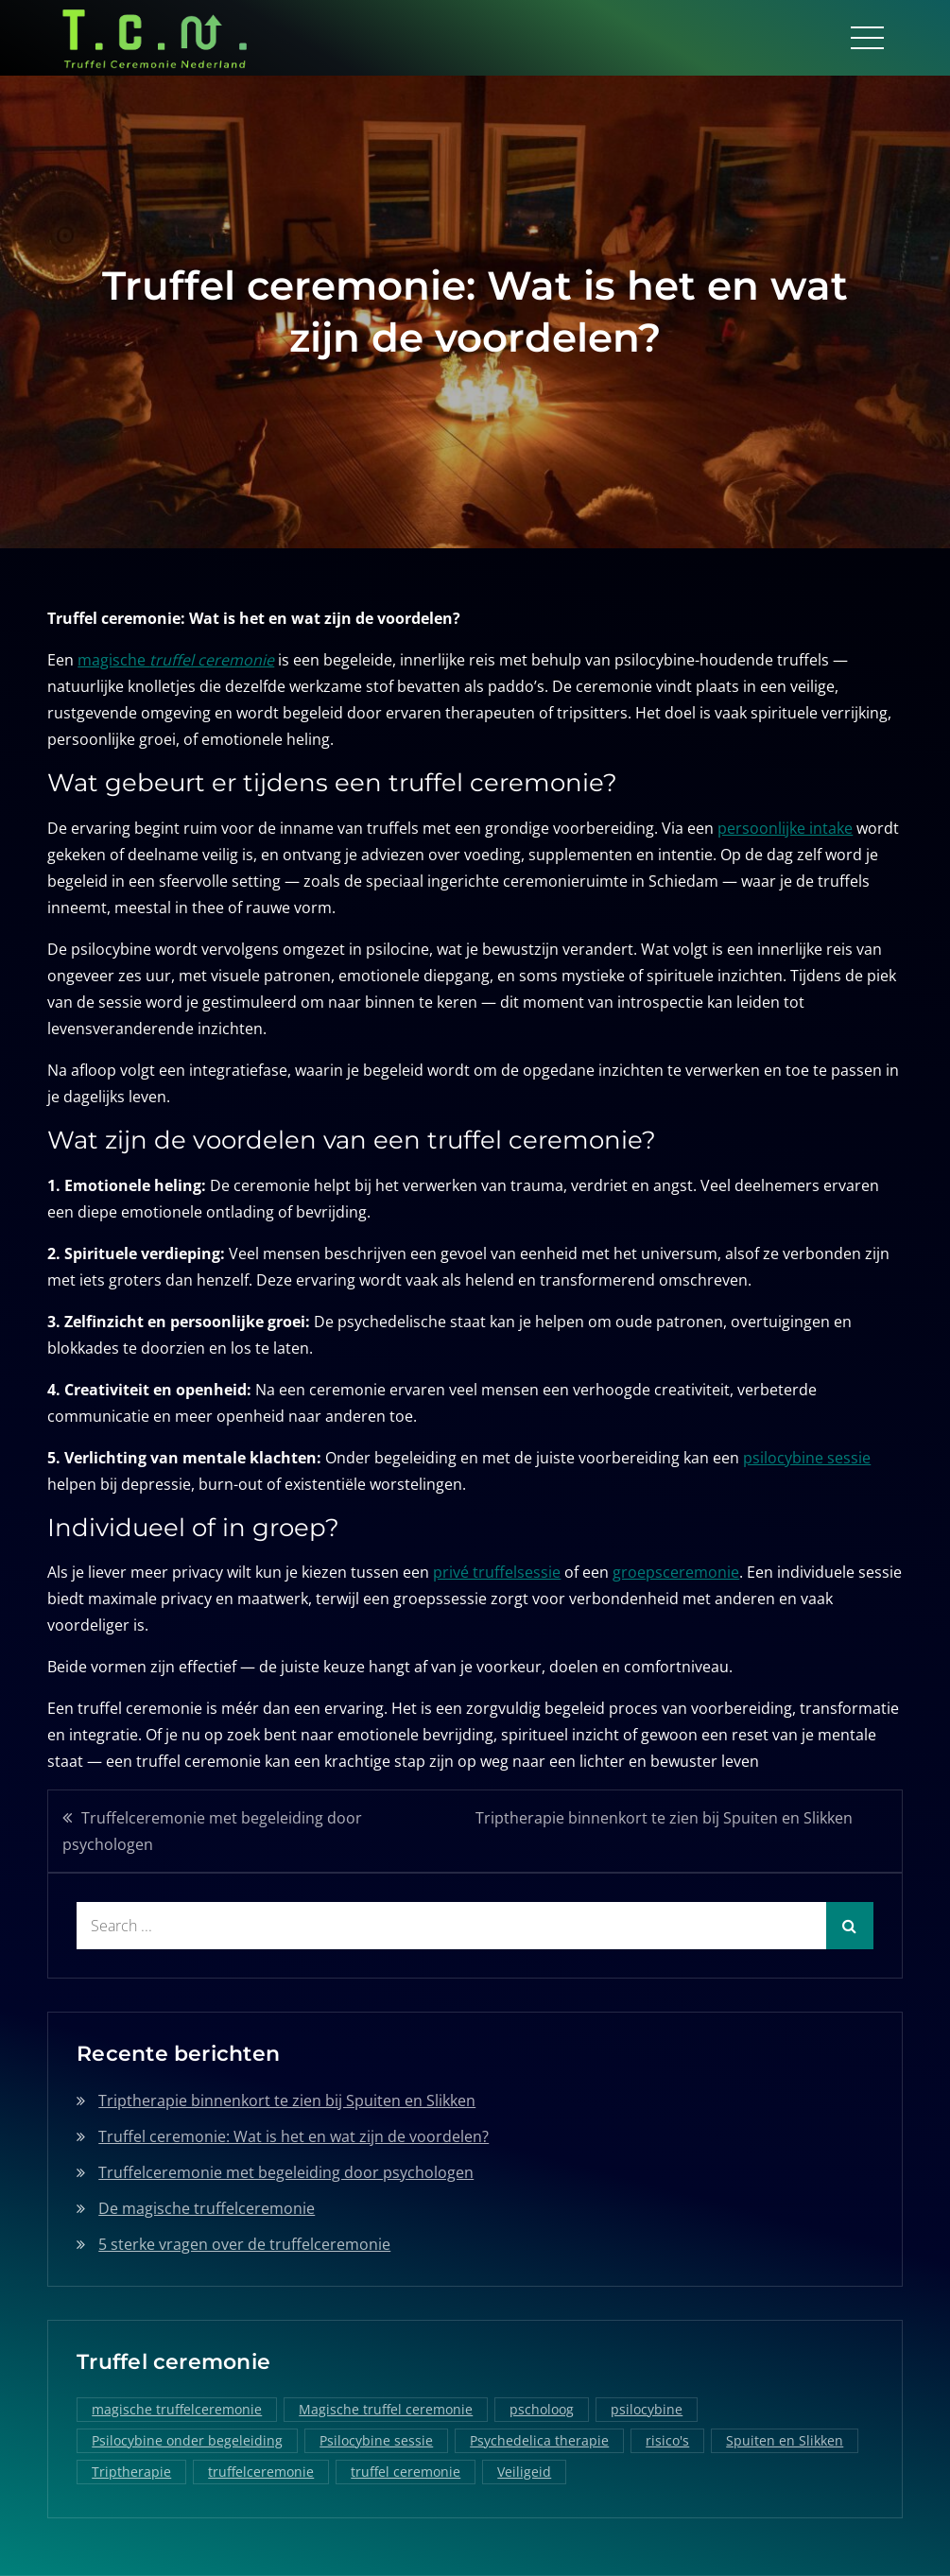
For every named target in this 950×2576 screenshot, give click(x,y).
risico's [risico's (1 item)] (667, 2440)
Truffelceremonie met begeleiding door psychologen (212, 1831)
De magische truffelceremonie (206, 2208)
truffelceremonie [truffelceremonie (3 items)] (261, 2472)
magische (176, 659)
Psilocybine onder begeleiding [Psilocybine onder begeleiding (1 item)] (187, 2440)
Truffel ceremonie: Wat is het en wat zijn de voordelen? (293, 2136)
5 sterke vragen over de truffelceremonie (244, 2244)
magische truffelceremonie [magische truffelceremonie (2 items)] (177, 2409)
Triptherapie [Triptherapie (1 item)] (131, 2472)
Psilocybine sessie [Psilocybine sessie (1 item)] (376, 2440)
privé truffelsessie (497, 1572)
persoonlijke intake (785, 828)
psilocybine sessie (807, 1457)
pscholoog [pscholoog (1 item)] (542, 2409)
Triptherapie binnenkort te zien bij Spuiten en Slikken (664, 1817)
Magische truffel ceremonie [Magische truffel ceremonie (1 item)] (386, 2409)
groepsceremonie (676, 1572)
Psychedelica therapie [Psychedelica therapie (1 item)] (539, 2440)
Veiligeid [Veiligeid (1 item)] (524, 2472)
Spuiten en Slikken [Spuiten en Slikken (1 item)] (784, 2440)
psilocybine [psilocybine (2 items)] (646, 2409)
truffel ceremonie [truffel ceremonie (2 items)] (405, 2472)
